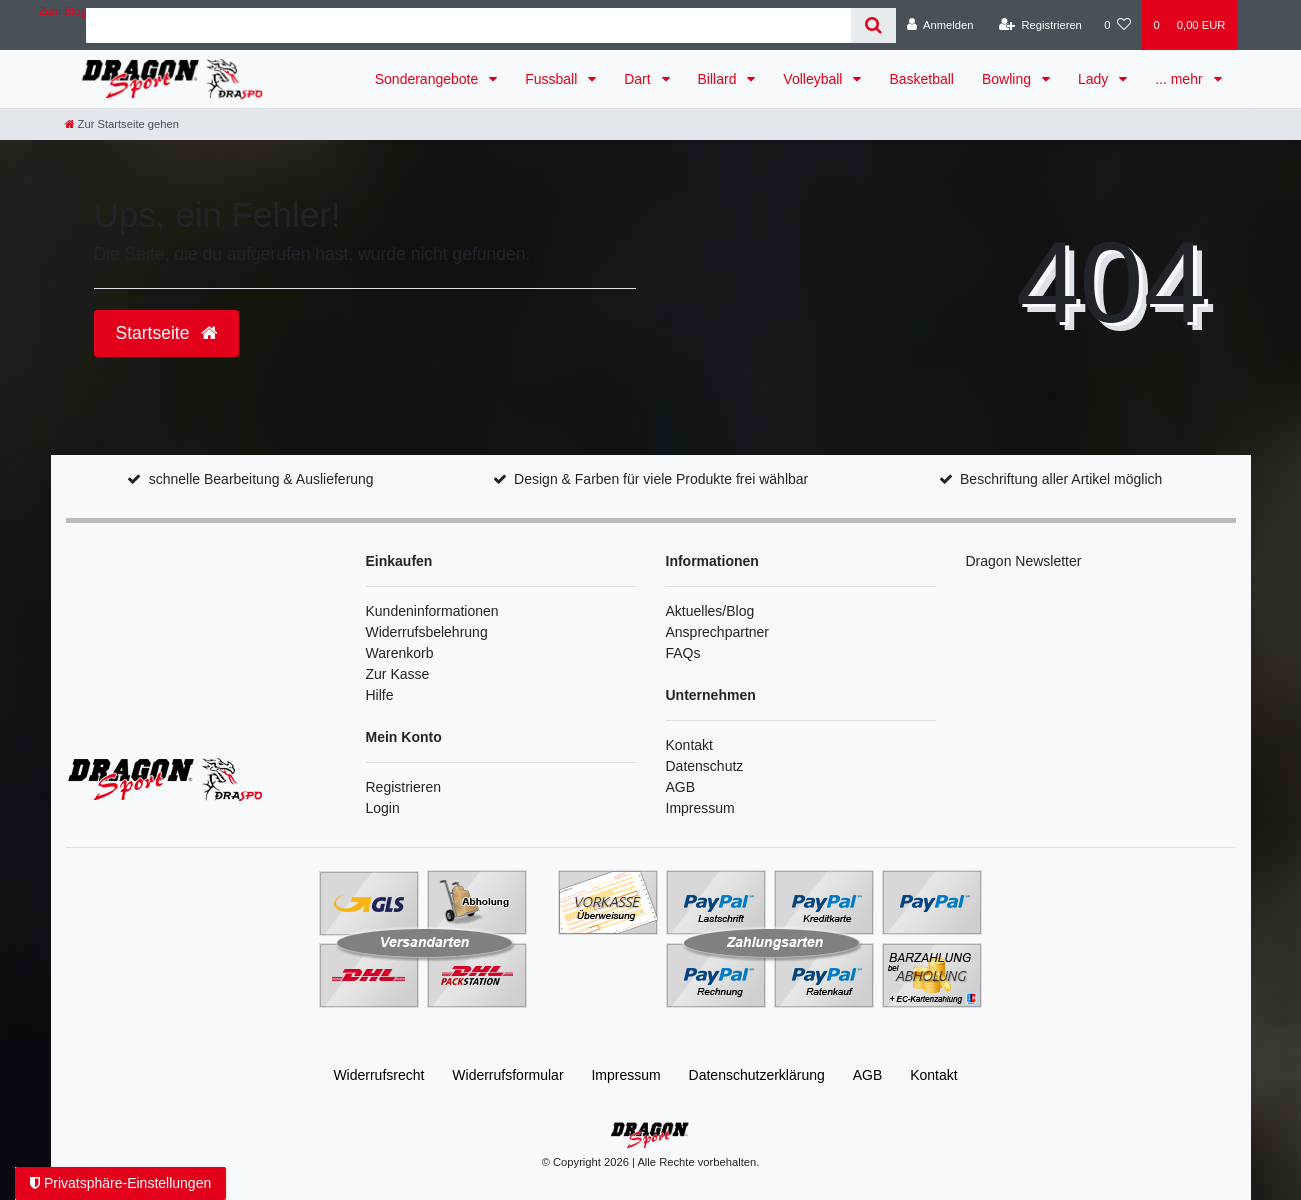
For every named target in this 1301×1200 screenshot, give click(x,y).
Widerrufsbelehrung (427, 632)
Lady (1095, 79)
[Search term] (468, 25)
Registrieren (403, 787)
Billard (719, 79)
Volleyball (814, 79)
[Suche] (873, 25)
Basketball (921, 79)
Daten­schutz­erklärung (757, 1075)
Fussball (553, 79)
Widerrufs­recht (378, 1075)
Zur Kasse (398, 674)
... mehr (1180, 79)
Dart (639, 79)
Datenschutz (705, 766)
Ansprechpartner (718, 632)
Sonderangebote (428, 79)
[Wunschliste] (1117, 25)
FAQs (683, 653)
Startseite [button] (167, 333)
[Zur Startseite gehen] (122, 124)
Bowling (1008, 79)
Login (383, 808)
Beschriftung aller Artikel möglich (1061, 479)
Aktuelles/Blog (710, 611)
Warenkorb (400, 653)
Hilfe (380, 695)
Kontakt (689, 745)
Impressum (700, 808)
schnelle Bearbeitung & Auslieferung (261, 479)
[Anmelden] (940, 25)
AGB (681, 787)
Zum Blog (63, 11)
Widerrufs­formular (507, 1075)
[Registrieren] (1040, 25)
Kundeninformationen (432, 611)
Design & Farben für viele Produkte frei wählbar (661, 479)
